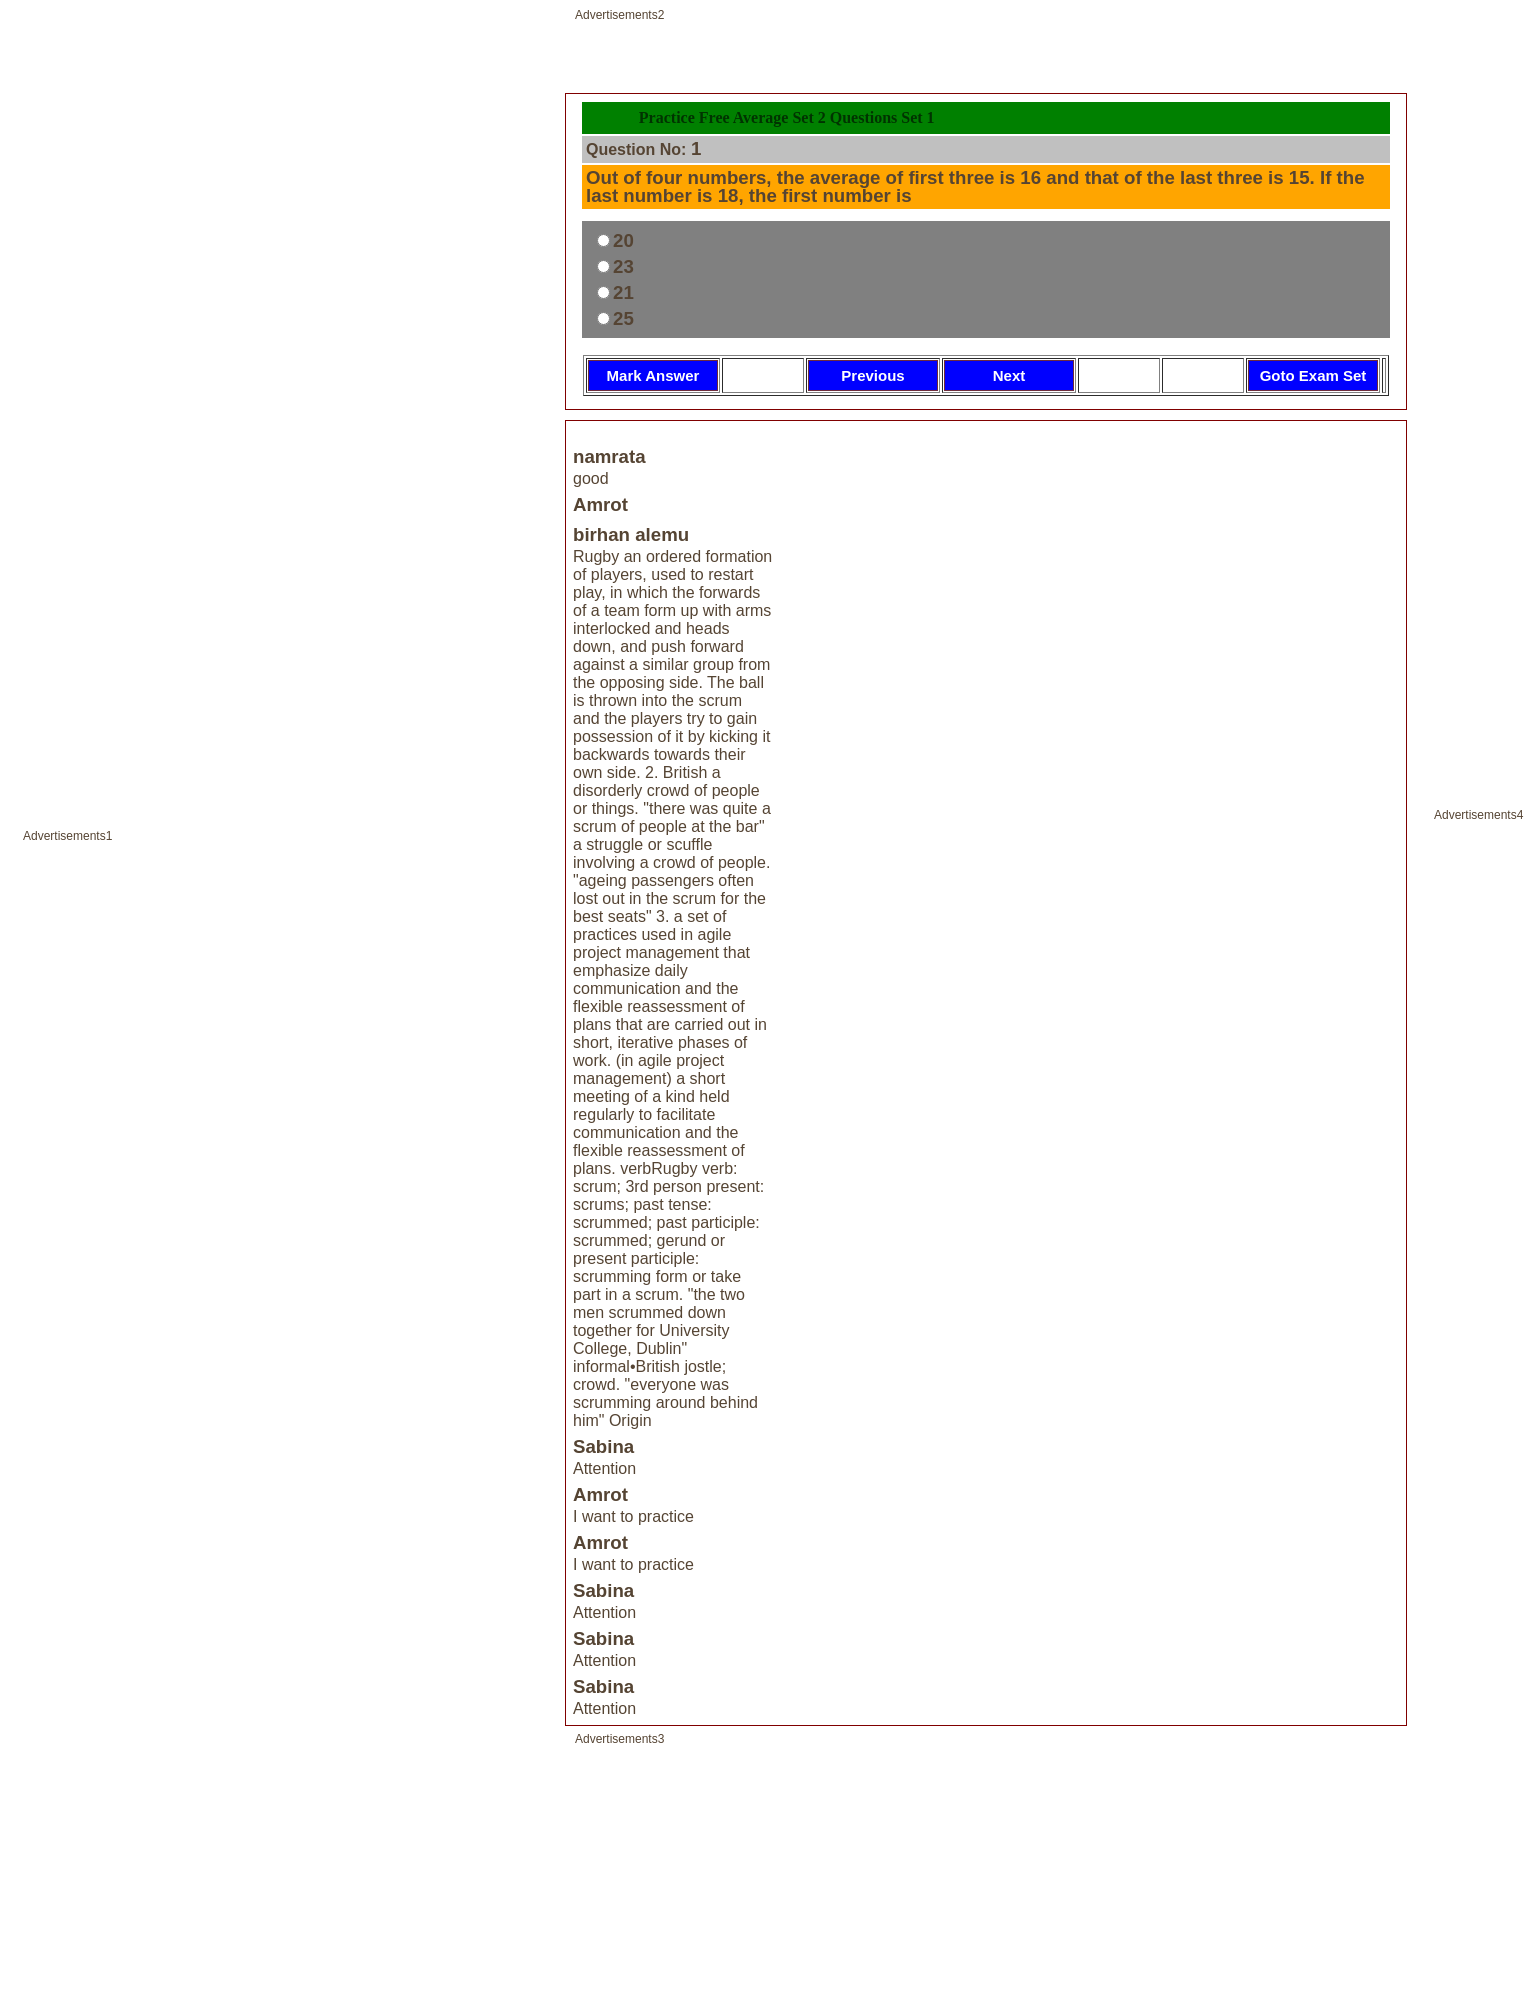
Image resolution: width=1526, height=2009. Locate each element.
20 (623, 240)
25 (623, 318)
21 (623, 292)
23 (623, 266)
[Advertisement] (280, 1016)
